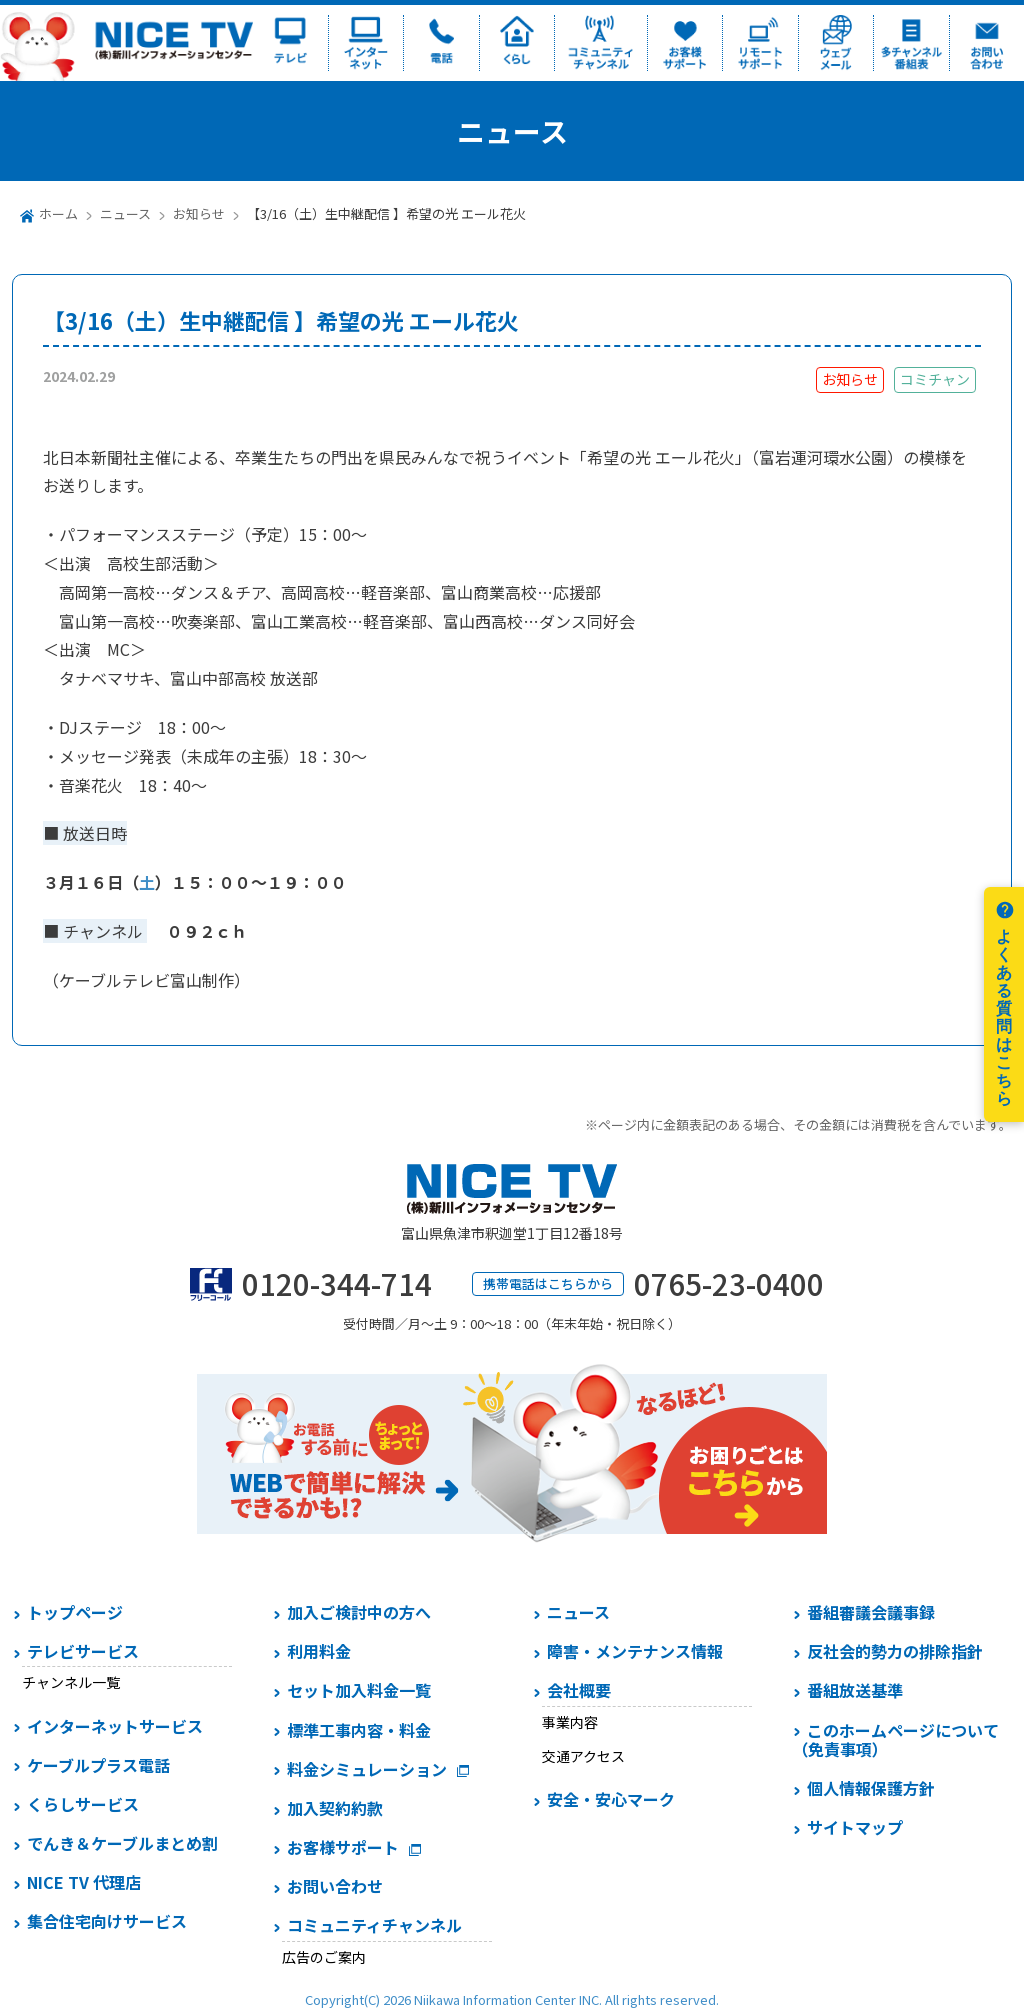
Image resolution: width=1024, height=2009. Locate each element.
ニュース (125, 213)
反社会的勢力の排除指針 (895, 1651)
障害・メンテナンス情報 (635, 1651)
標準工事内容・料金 (359, 1730)
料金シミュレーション (367, 1769)
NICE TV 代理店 (84, 1882)
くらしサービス (83, 1804)
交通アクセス (583, 1756)
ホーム (58, 213)
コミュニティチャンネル (374, 1925)
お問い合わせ (335, 1886)
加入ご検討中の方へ (359, 1612)
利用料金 (319, 1651)
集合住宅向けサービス (107, 1921)
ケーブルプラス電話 (98, 1765)
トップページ (75, 1612)
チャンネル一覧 (71, 1682)
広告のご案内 (324, 1957)
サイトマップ (855, 1827)
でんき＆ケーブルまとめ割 (122, 1843)
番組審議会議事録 (871, 1612)
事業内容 (570, 1722)
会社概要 (579, 1690)
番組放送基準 (855, 1690)
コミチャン (935, 379)
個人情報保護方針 (871, 1788)
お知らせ (199, 213)
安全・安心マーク (611, 1799)
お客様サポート (343, 1847)
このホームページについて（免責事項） (895, 1739)
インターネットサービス (115, 1726)
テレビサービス (83, 1651)
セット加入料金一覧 (359, 1690)
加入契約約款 (335, 1808)
